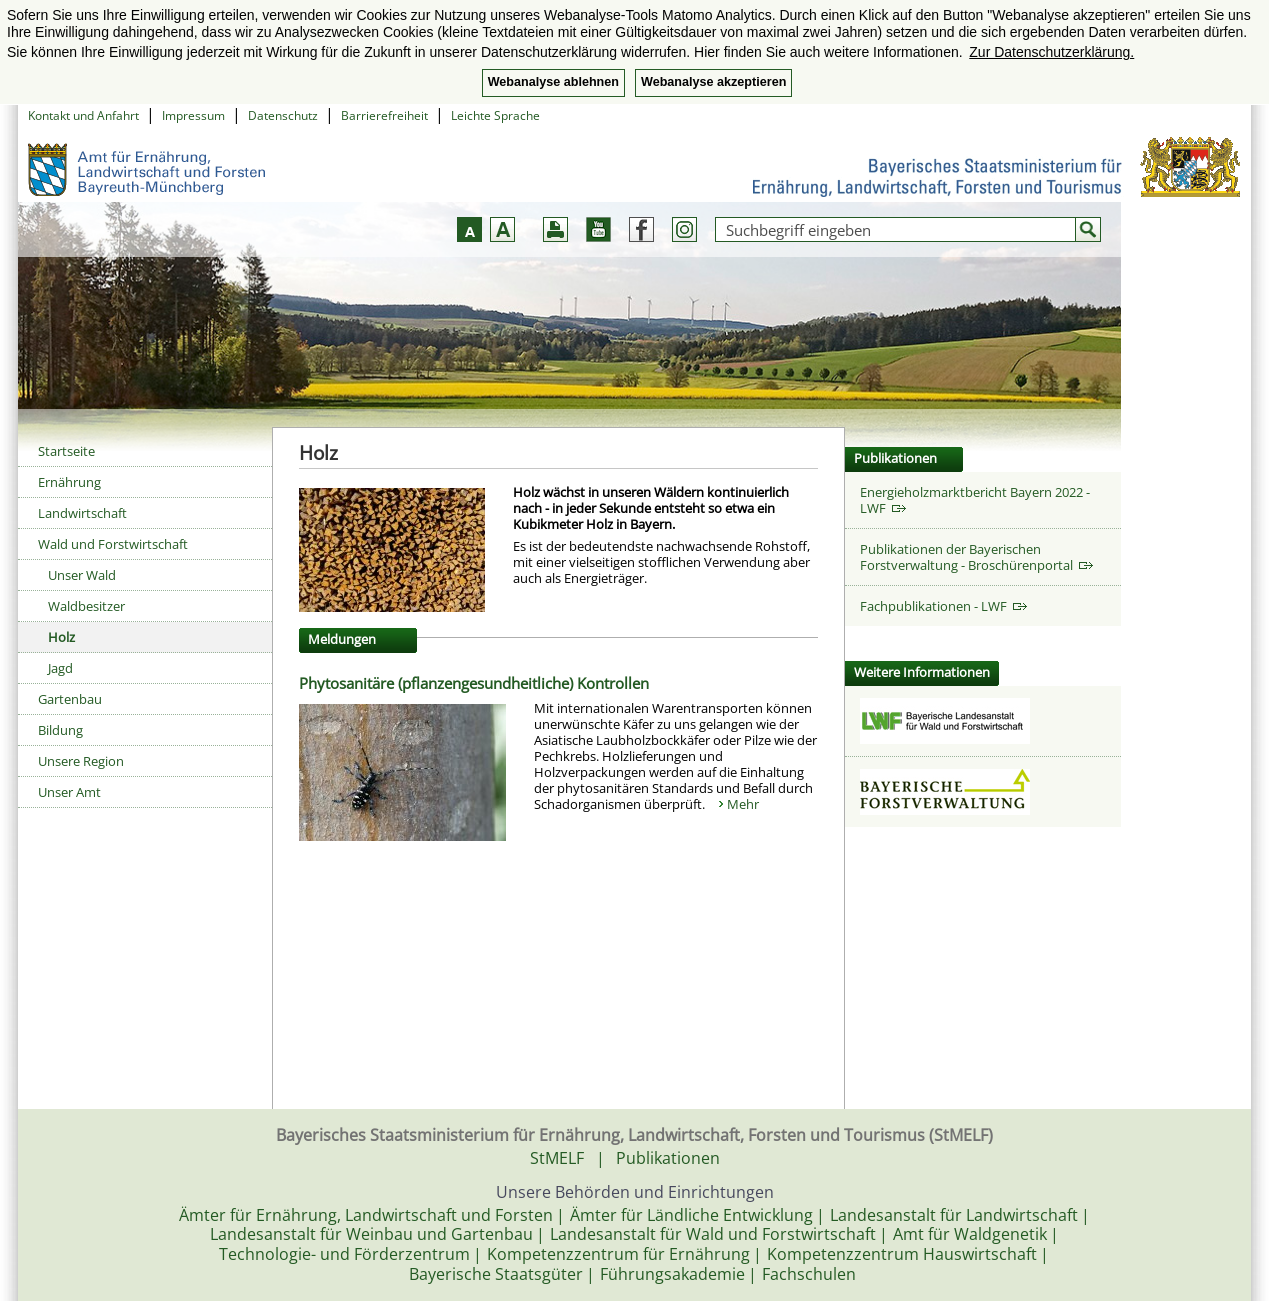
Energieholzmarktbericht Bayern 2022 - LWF (975, 500)
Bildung (60, 730)
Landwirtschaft (82, 513)
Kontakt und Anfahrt (83, 115)
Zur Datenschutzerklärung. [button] (1051, 52)
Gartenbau (70, 699)
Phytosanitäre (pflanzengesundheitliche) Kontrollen (474, 683)
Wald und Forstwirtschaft (113, 544)
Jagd (60, 668)
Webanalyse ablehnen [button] (553, 82)
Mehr (743, 804)
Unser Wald (82, 575)
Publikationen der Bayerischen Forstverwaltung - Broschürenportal (976, 557)
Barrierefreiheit (384, 115)
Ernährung (69, 482)
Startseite (66, 451)
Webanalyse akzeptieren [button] (713, 82)
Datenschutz (283, 115)
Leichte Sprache (495, 115)
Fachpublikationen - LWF (943, 606)
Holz (61, 637)
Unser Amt (69, 792)
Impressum (193, 115)
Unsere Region (81, 761)
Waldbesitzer (86, 606)
